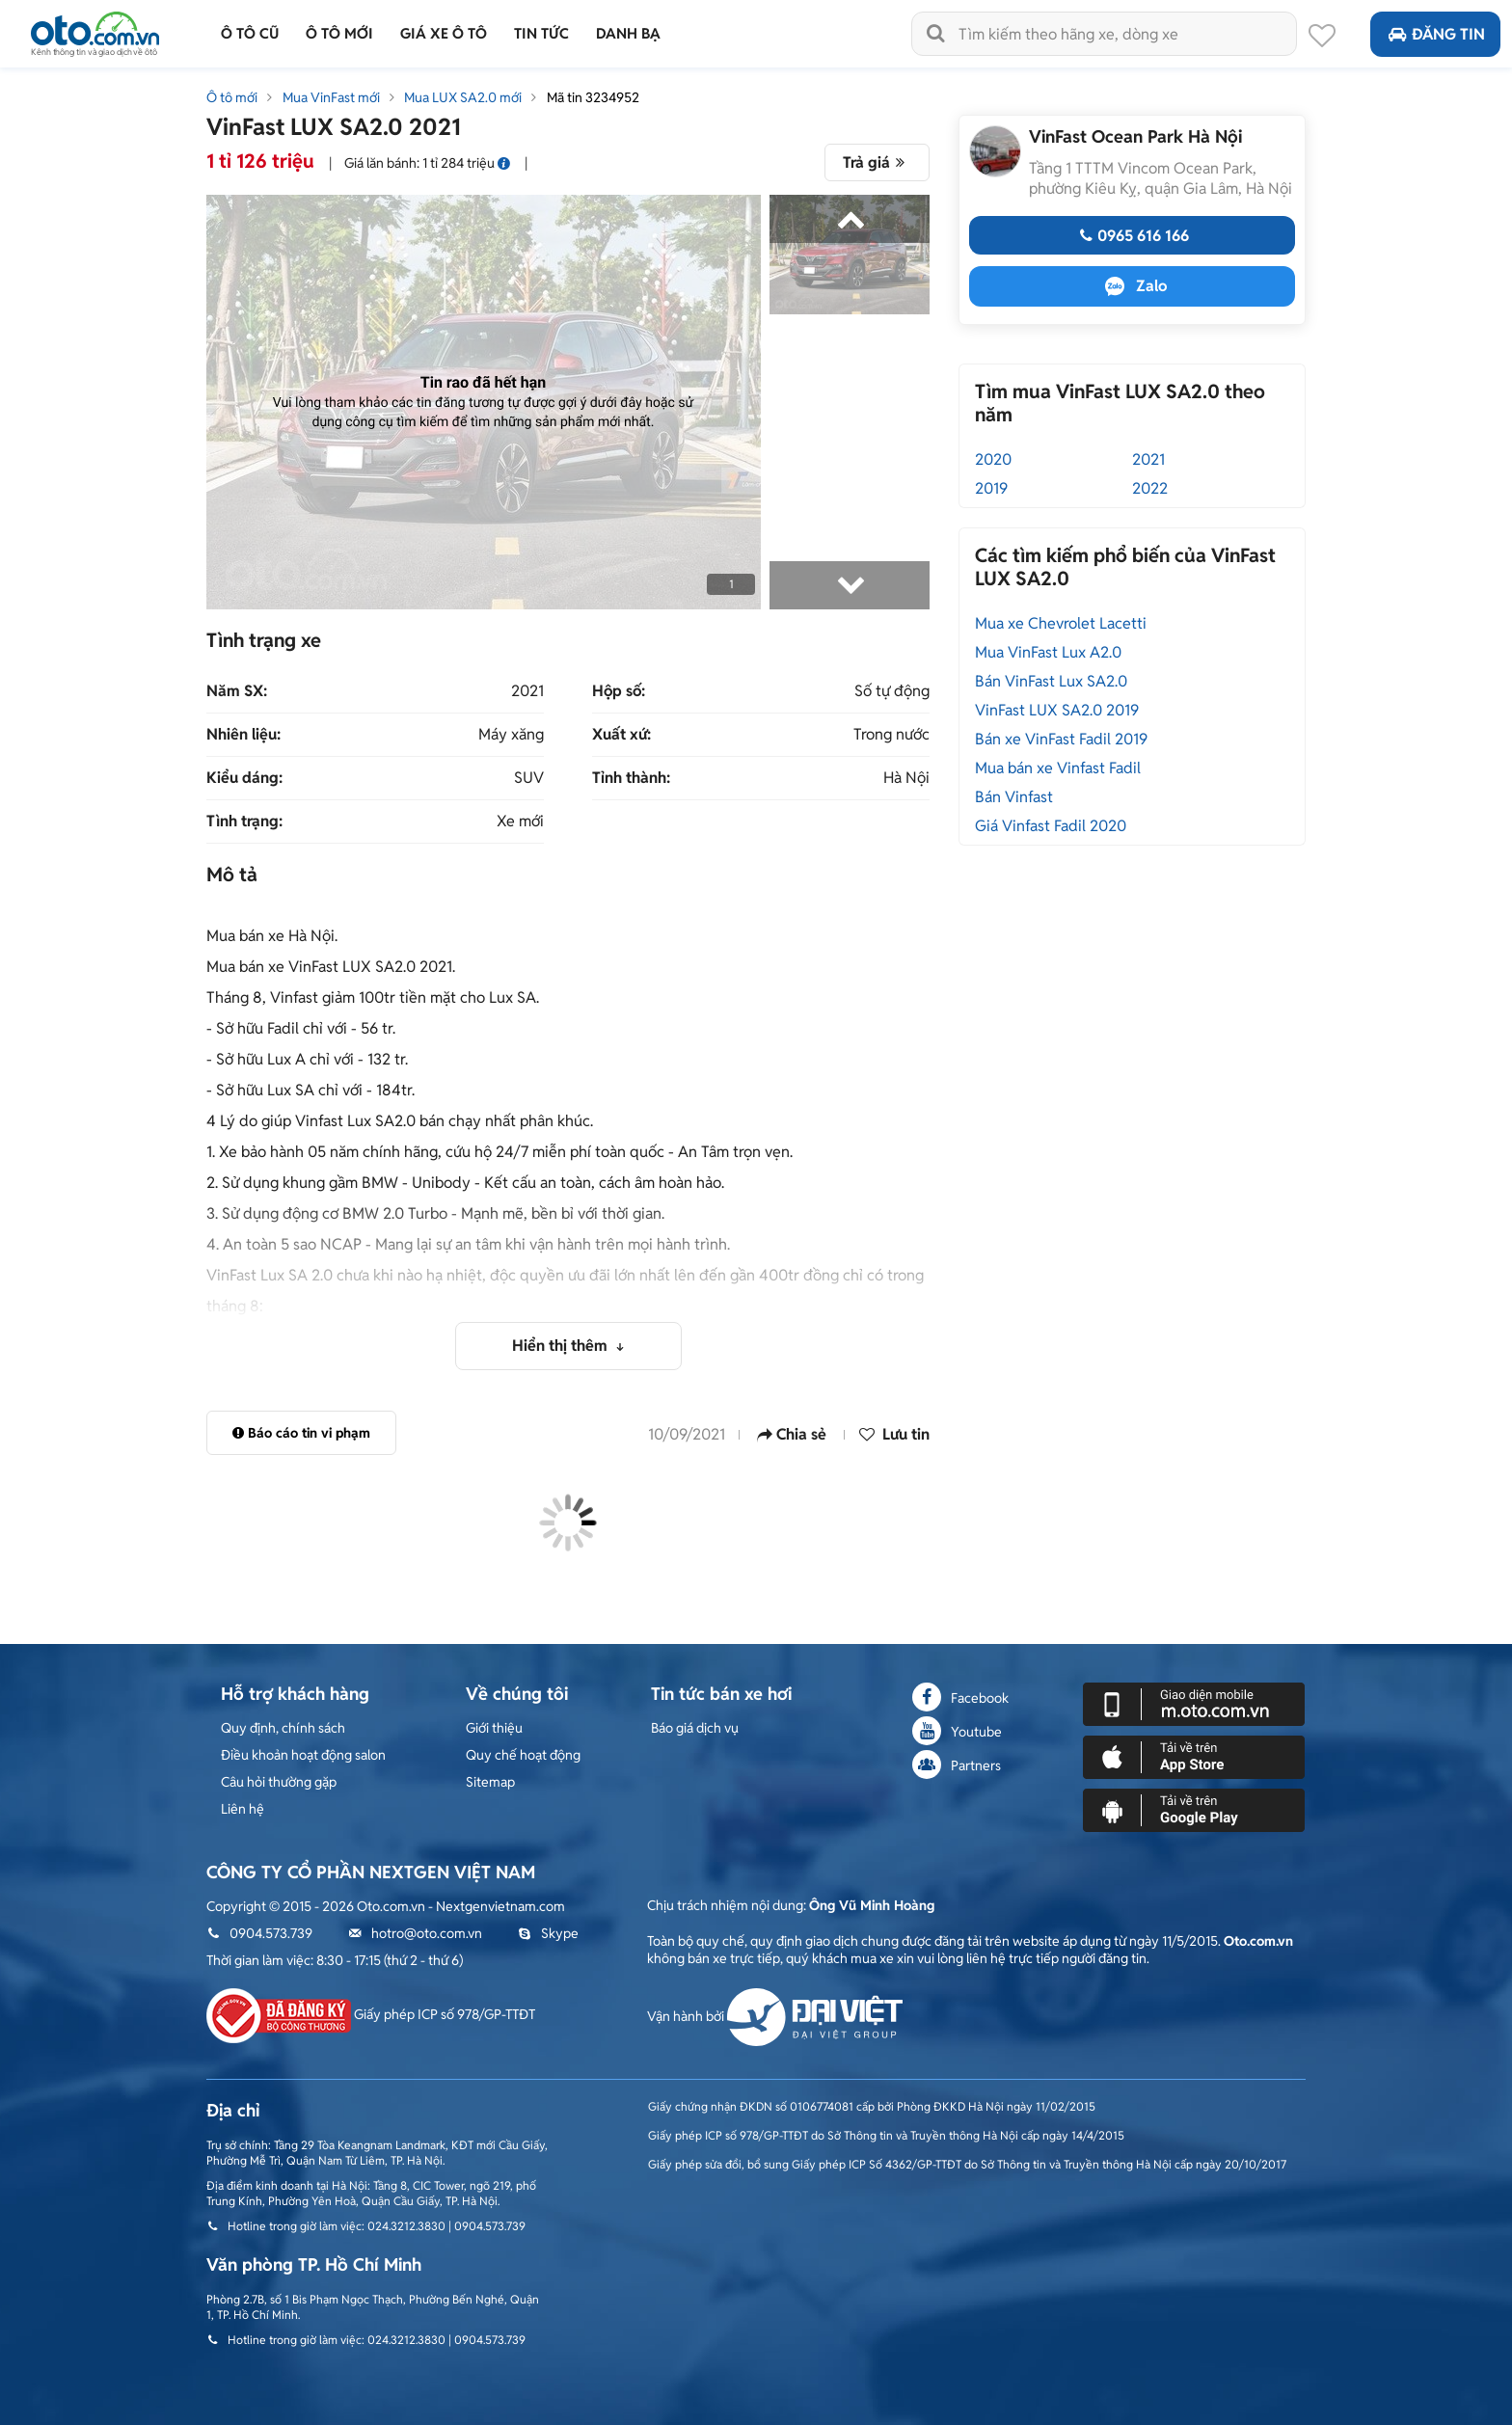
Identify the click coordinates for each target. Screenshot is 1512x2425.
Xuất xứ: (621, 734)
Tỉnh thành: (631, 778)
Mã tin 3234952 (593, 97)
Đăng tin (1435, 34)
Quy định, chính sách (283, 1728)
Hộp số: (618, 691)
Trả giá (877, 162)
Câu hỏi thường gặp (279, 1782)
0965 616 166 (1131, 236)
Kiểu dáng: (244, 778)
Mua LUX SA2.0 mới (463, 97)
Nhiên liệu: (243, 734)
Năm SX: (236, 691)
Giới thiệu (494, 1728)
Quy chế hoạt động (523, 1755)
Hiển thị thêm (561, 1345)
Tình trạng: (244, 821)
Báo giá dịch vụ (695, 1728)
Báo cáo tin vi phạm (301, 1433)
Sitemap (490, 1782)
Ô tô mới (231, 97)
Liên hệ (242, 1809)
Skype (548, 1933)
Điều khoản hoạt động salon (303, 1755)
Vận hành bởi (775, 2016)
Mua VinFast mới (331, 97)
